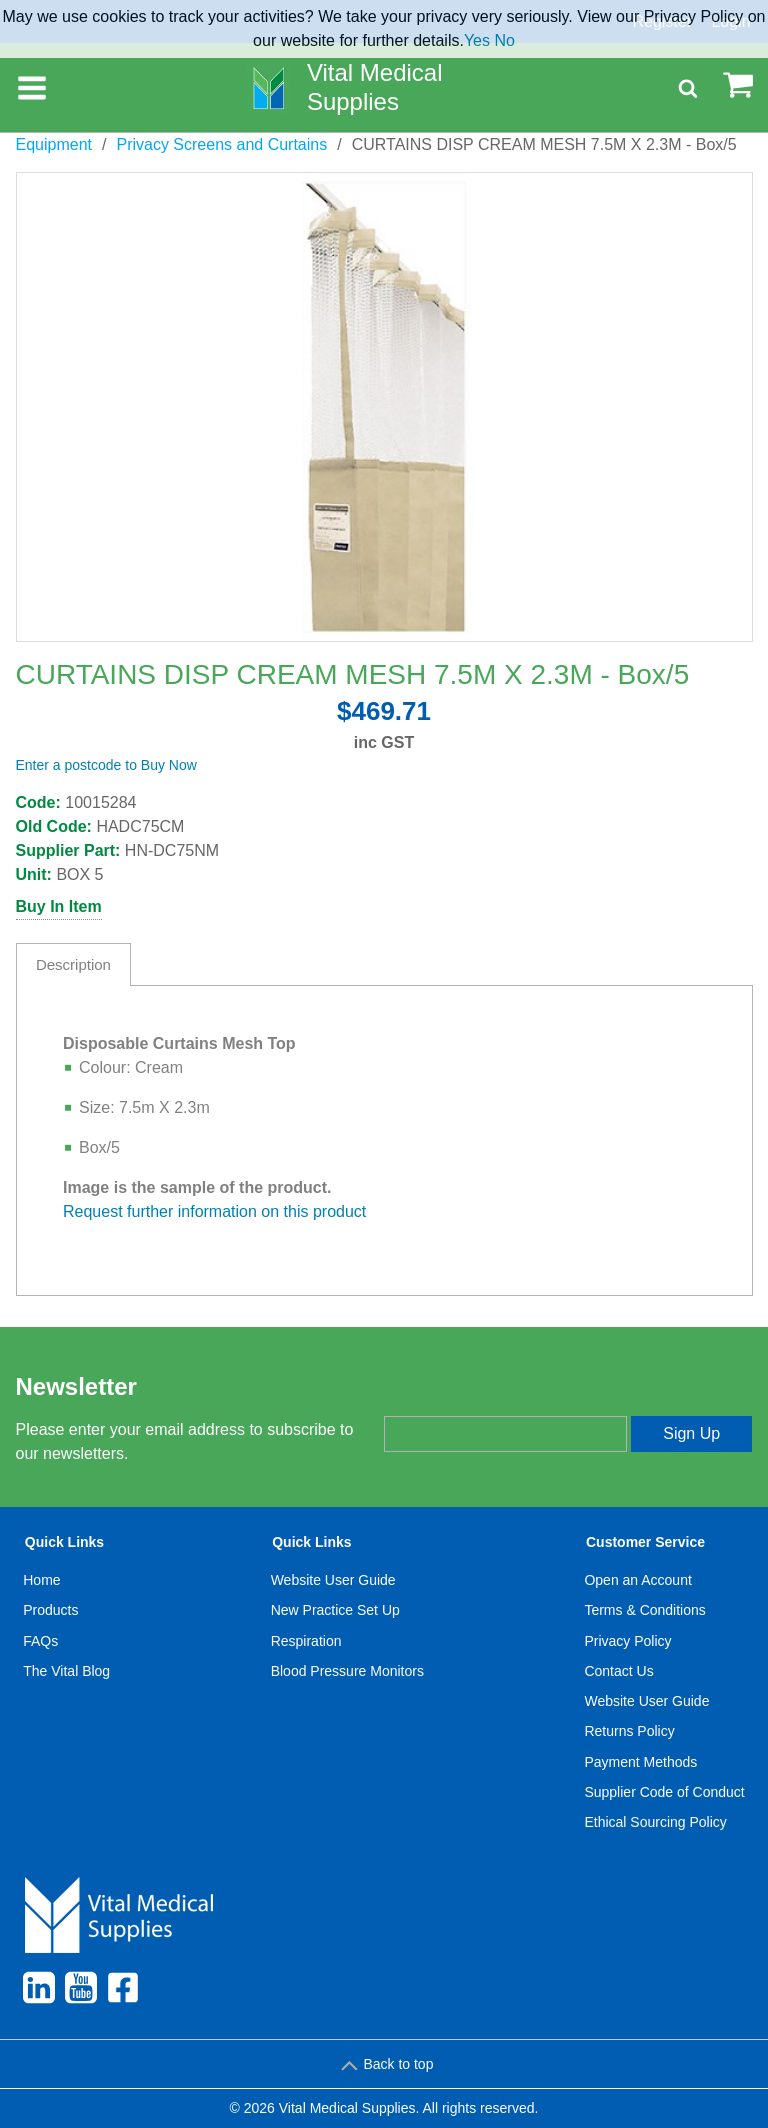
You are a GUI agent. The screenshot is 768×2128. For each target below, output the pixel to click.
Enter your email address (467, 1399)
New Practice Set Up (335, 1610)
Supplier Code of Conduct (664, 1792)
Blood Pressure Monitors (347, 1671)
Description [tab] (73, 964)
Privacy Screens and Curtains (221, 144)
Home (41, 1580)
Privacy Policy (627, 1641)
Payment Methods (640, 1762)
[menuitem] (67, 1687)
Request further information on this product (214, 1211)
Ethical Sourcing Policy (655, 1822)
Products (50, 1610)
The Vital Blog (66, 1671)
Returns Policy (629, 1731)
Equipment (54, 144)
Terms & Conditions (644, 1610)
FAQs (40, 1641)
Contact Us (618, 1671)
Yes (477, 40)
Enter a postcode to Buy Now (106, 765)
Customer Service (645, 1542)
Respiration (306, 1641)
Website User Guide (333, 1580)
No (504, 40)
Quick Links (64, 1542)
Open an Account (637, 1580)
